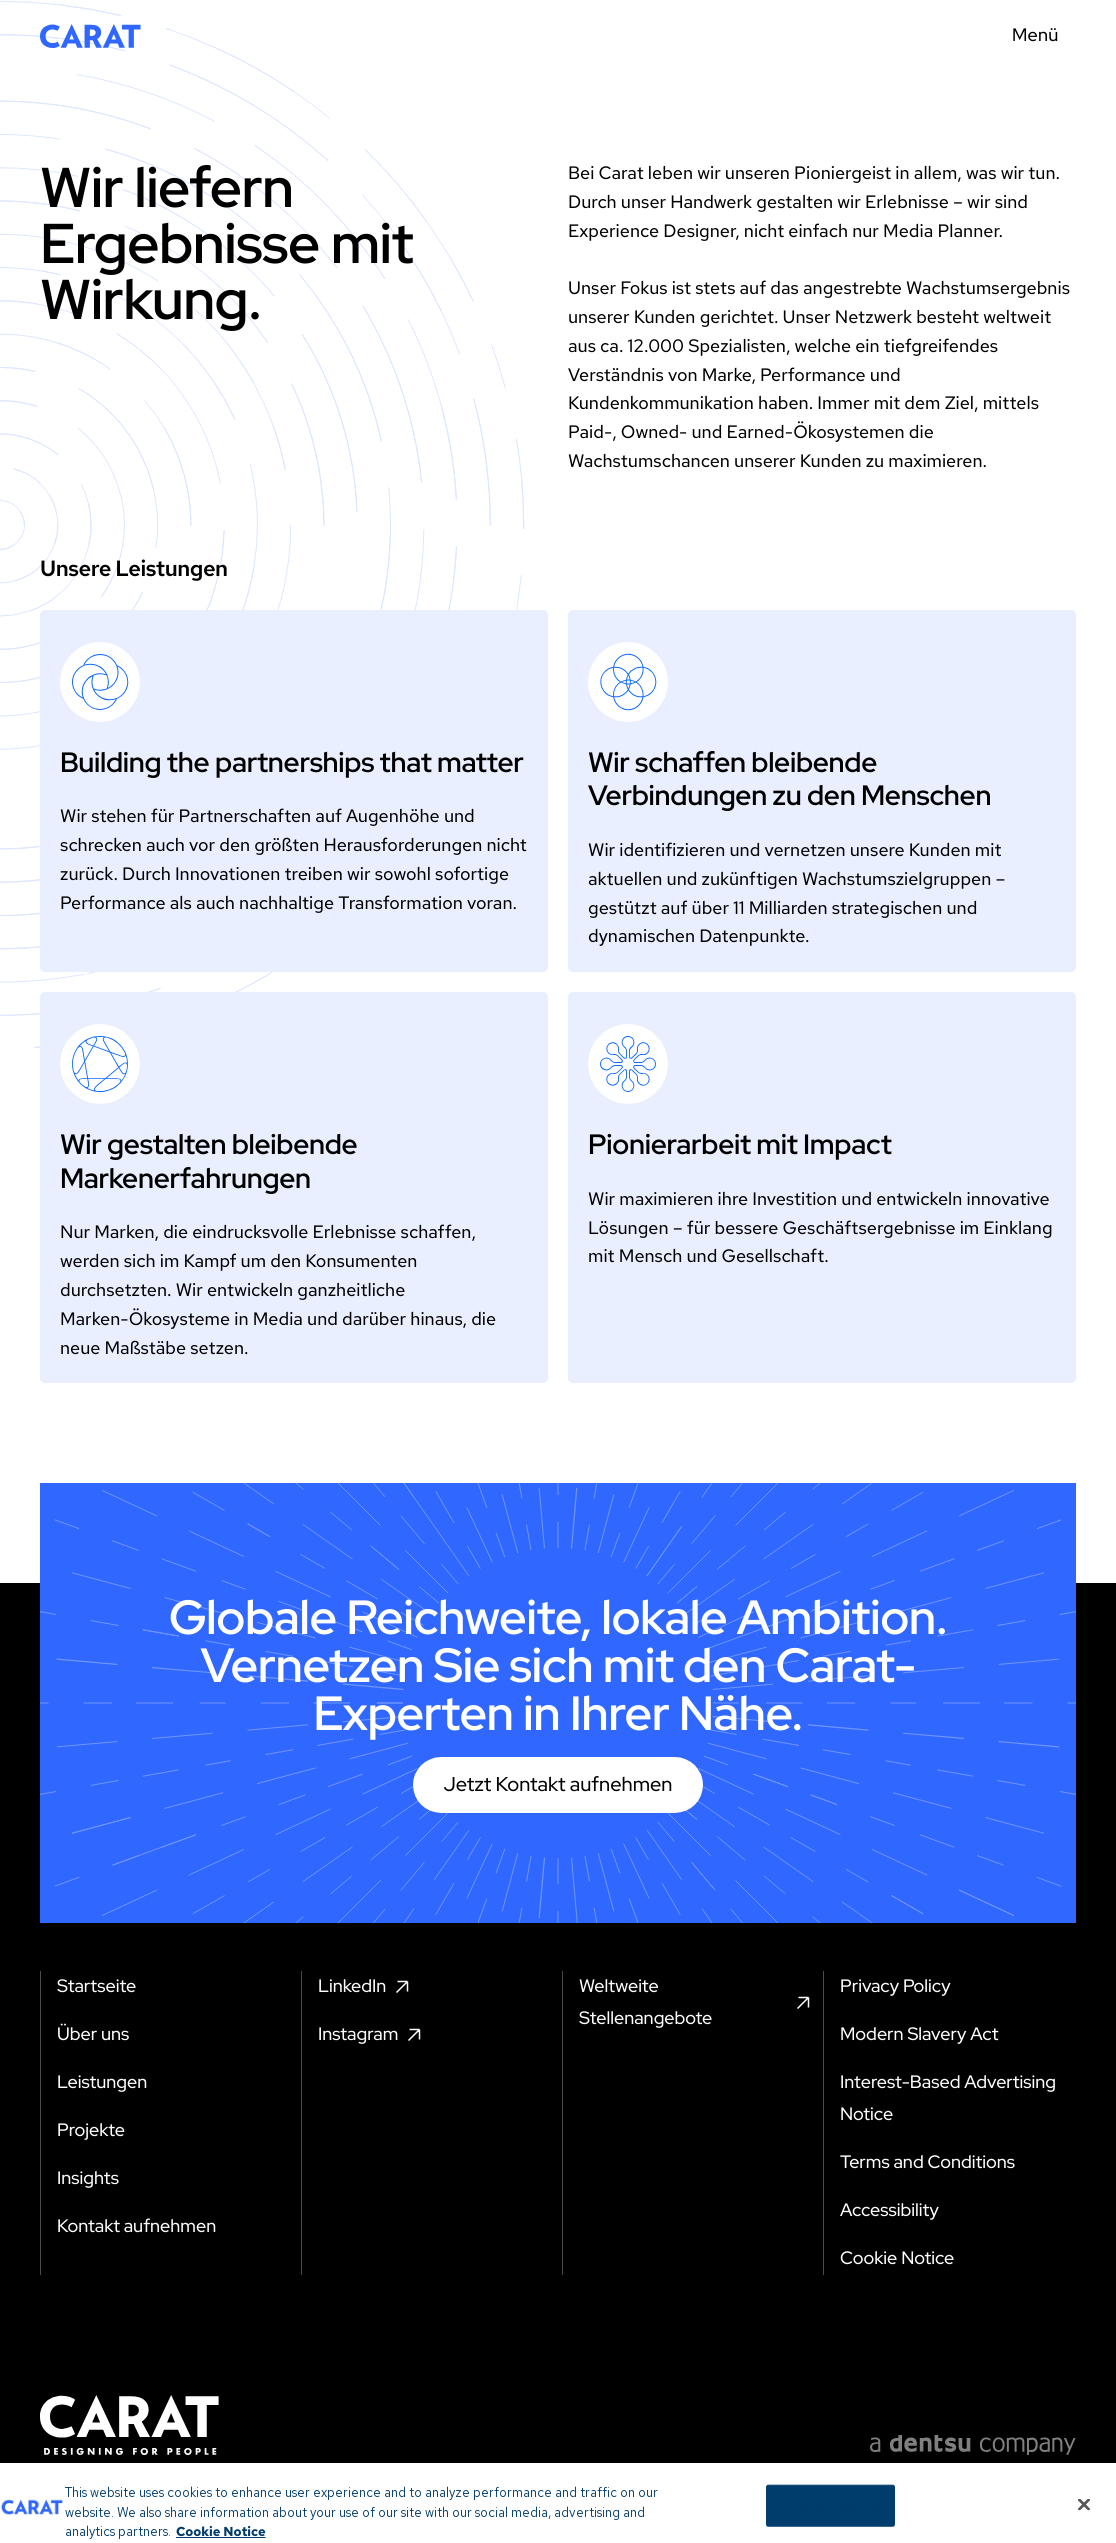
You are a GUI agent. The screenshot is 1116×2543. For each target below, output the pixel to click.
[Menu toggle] (1041, 36)
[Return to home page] (90, 36)
